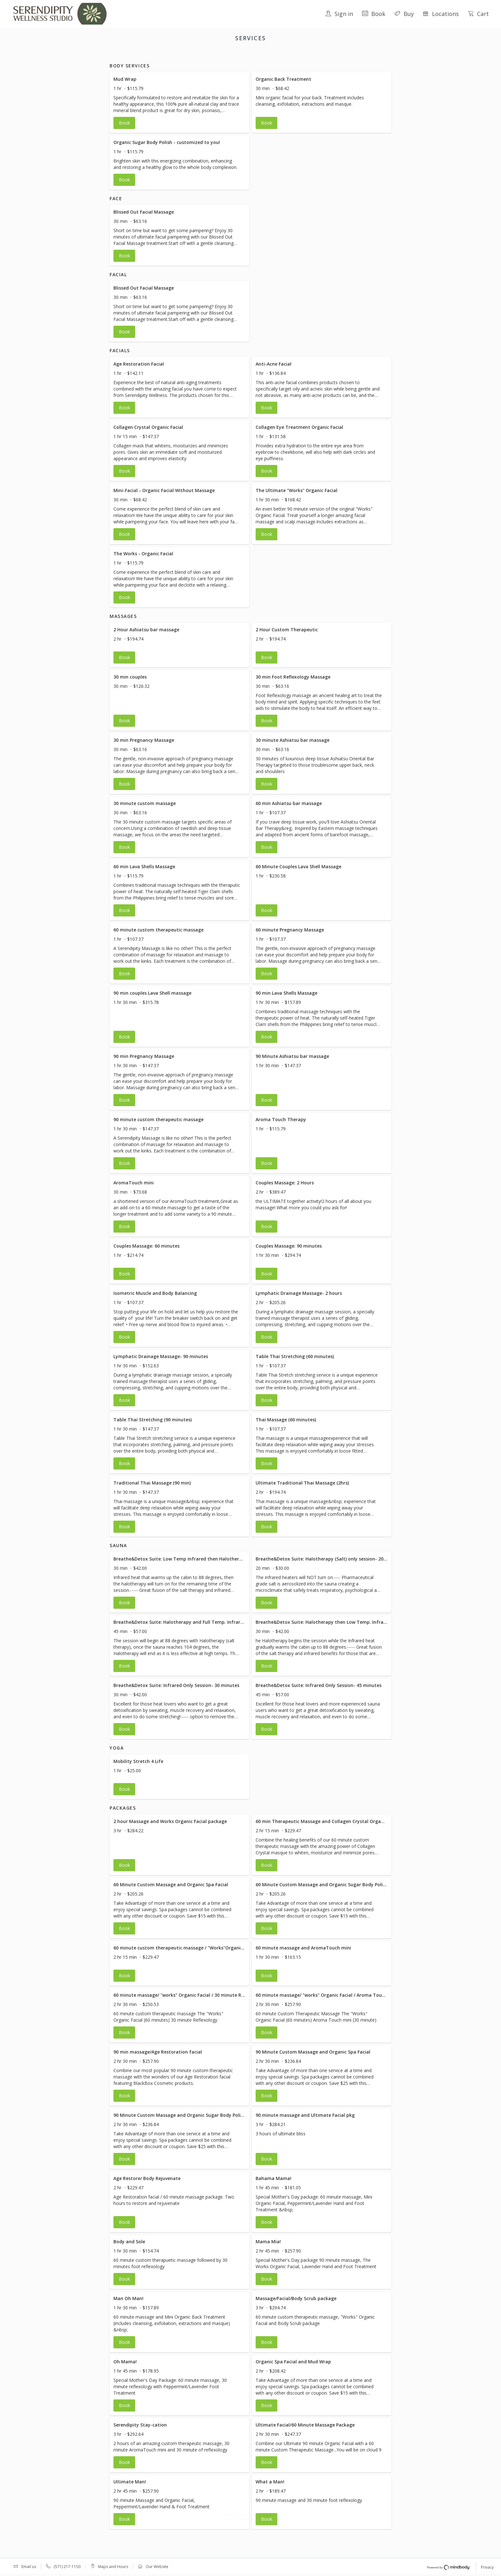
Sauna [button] (290, 55)
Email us (28, 2567)
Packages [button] (333, 55)
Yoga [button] (310, 55)
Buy (404, 14)
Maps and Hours (113, 2567)
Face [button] (203, 55)
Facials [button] (241, 55)
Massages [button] (266, 55)
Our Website (157, 2567)
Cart (478, 14)
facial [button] (220, 55)
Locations (441, 14)
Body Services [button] (175, 55)
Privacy (487, 2568)
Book (373, 14)
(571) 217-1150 (67, 2567)
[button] (179, 110)
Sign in (339, 14)
